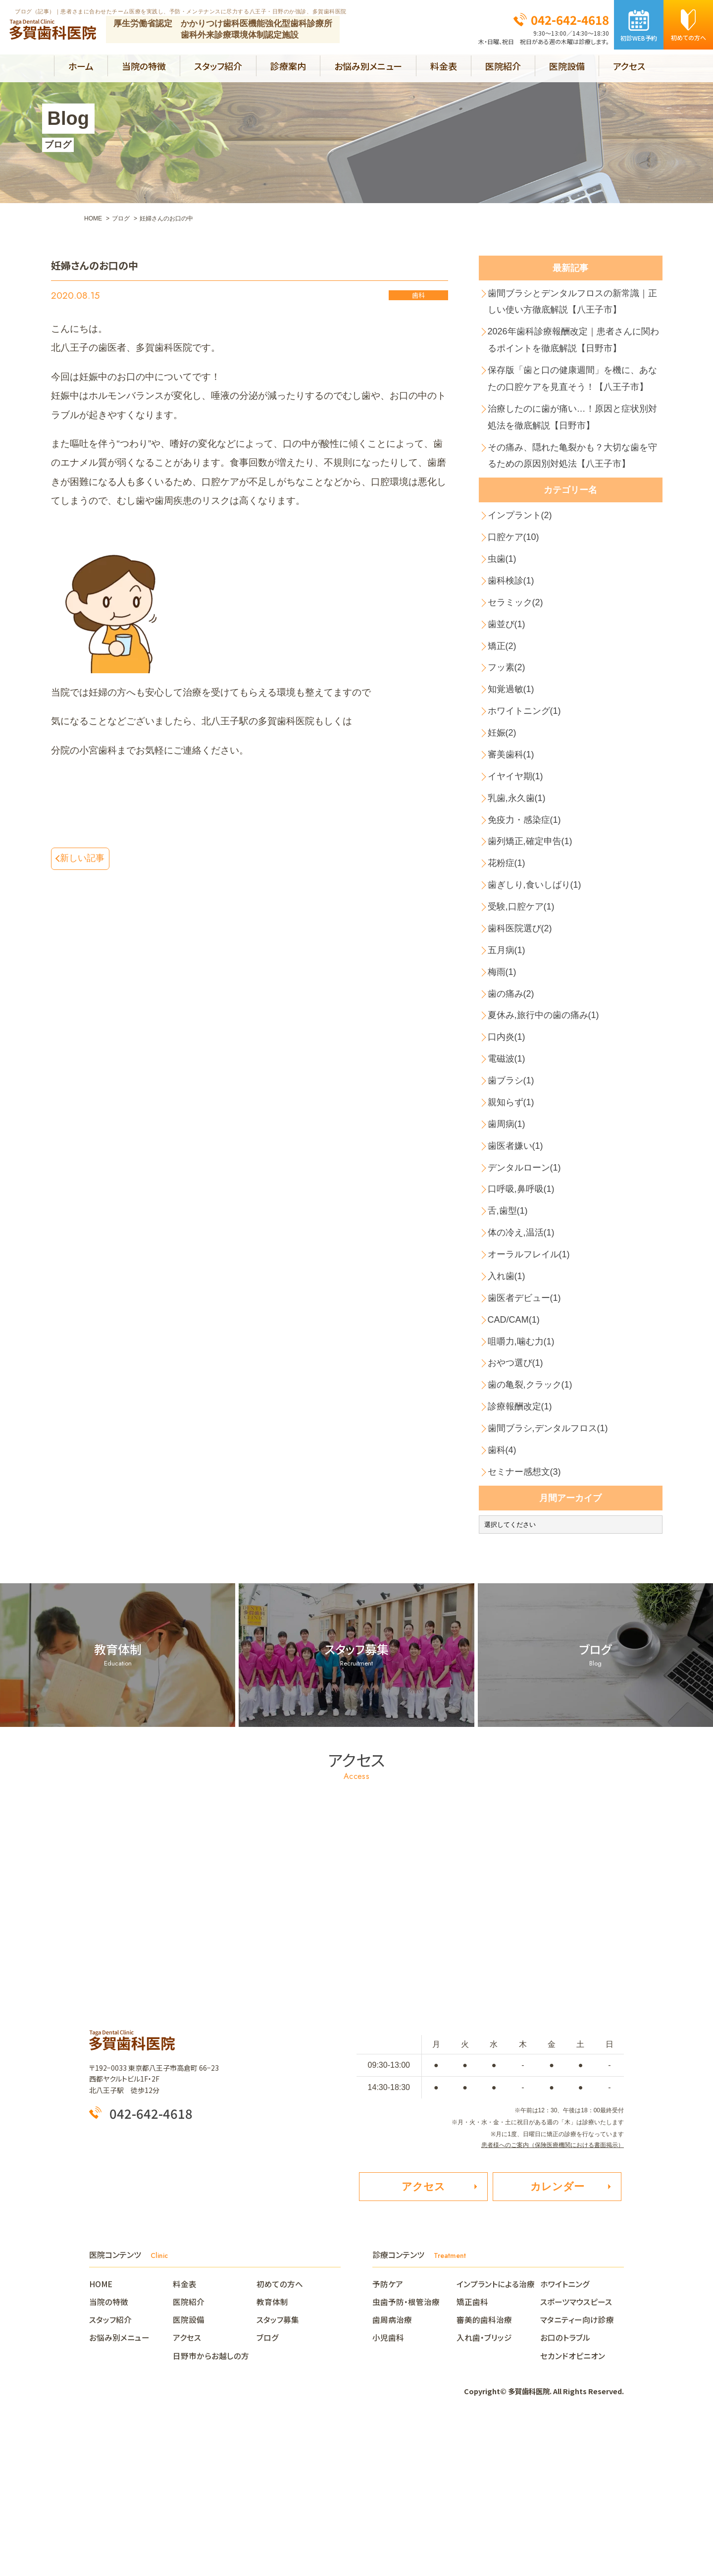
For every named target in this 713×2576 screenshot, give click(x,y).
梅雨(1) (504, 1062)
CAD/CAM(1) (516, 1446)
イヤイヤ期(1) (518, 846)
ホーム (81, 65)
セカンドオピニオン (572, 2502)
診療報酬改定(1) (523, 1542)
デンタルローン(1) (527, 1278)
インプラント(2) (523, 558)
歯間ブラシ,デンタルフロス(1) (552, 1566)
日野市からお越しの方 (211, 2502)
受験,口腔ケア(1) (524, 990)
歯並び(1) (508, 679)
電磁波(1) (508, 1158)
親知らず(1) (513, 1206)
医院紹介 (503, 65)
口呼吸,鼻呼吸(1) (524, 1302)
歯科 (418, 296)
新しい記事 (84, 858)
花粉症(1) (508, 942)
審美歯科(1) (513, 822)
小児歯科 (388, 2484)
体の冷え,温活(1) (524, 1350)
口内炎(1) (508, 1134)
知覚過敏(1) (513, 751)
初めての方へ (279, 2430)
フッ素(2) (508, 726)
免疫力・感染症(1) (527, 894)
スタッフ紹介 (218, 65)
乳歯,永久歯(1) (519, 870)
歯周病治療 (392, 2466)
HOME (104, 2430)
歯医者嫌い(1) (518, 1254)
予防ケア (387, 2430)
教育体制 (272, 2448)
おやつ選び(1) (518, 1494)
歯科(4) (504, 1590)
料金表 (443, 65)
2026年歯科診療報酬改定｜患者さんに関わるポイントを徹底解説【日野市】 (575, 347)
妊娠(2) (504, 799)
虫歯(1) (504, 606)
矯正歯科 (472, 2448)
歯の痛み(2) (513, 1086)
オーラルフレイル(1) (532, 1374)
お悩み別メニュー (368, 65)
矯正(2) (504, 703)
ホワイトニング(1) (527, 774)
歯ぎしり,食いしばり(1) (538, 966)
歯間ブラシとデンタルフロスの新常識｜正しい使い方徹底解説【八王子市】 (573, 304)
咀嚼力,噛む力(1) (524, 1470)
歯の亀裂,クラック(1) (533, 1518)
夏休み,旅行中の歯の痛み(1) (548, 1110)
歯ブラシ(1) (513, 1182)
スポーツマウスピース (576, 2448)
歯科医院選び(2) (523, 1014)
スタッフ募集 (277, 2466)
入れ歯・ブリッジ (484, 2484)
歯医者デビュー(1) (527, 1422)
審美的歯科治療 (484, 2466)
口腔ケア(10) (516, 583)
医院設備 (567, 65)
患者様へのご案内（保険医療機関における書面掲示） (552, 2289)
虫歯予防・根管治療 (406, 2448)
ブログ (267, 2484)
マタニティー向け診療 (577, 2466)
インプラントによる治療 (496, 2430)
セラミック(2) (518, 654)
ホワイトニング (565, 2430)
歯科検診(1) (513, 631)
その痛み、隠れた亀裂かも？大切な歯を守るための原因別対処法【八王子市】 (573, 495)
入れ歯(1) (508, 1398)
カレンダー (557, 2332)
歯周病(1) (508, 1230)
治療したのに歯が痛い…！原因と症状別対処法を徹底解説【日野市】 (573, 452)
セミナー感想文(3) (527, 1614)
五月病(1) (508, 1038)
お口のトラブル (565, 2484)
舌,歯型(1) (510, 1326)
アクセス (629, 65)
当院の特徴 (144, 65)
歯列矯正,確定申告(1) (533, 918)
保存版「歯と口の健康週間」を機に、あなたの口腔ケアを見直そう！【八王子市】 (573, 400)
